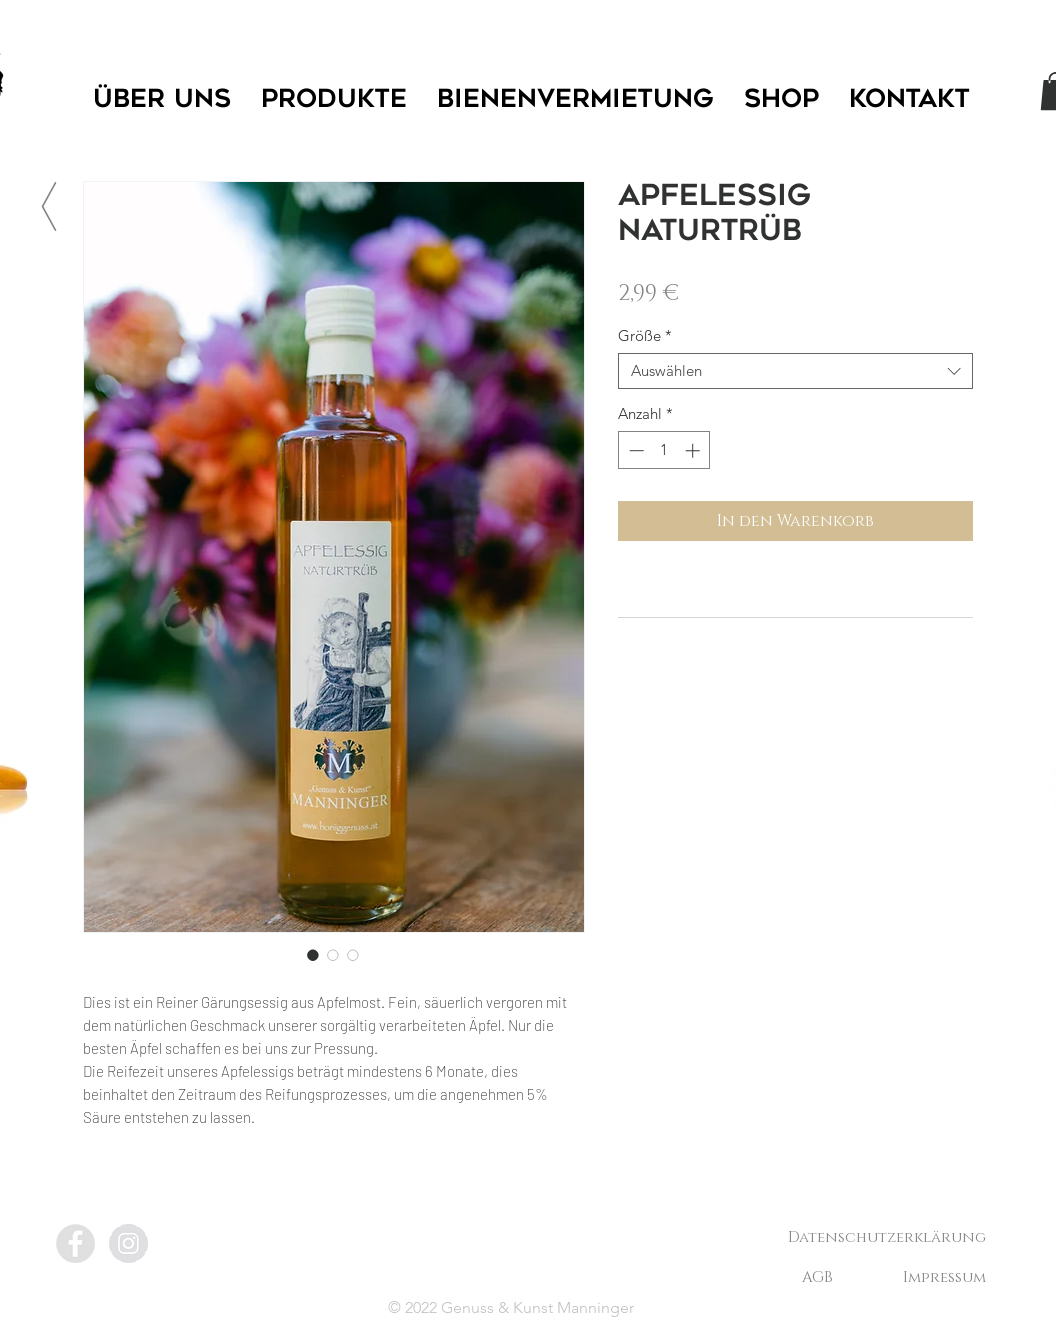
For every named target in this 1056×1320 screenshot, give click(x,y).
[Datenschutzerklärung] (887, 1237)
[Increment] (694, 450)
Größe (645, 336)
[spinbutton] (664, 450)
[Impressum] (944, 1277)
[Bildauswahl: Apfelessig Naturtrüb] (313, 955)
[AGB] (817, 1277)
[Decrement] (634, 450)
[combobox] (795, 371)
